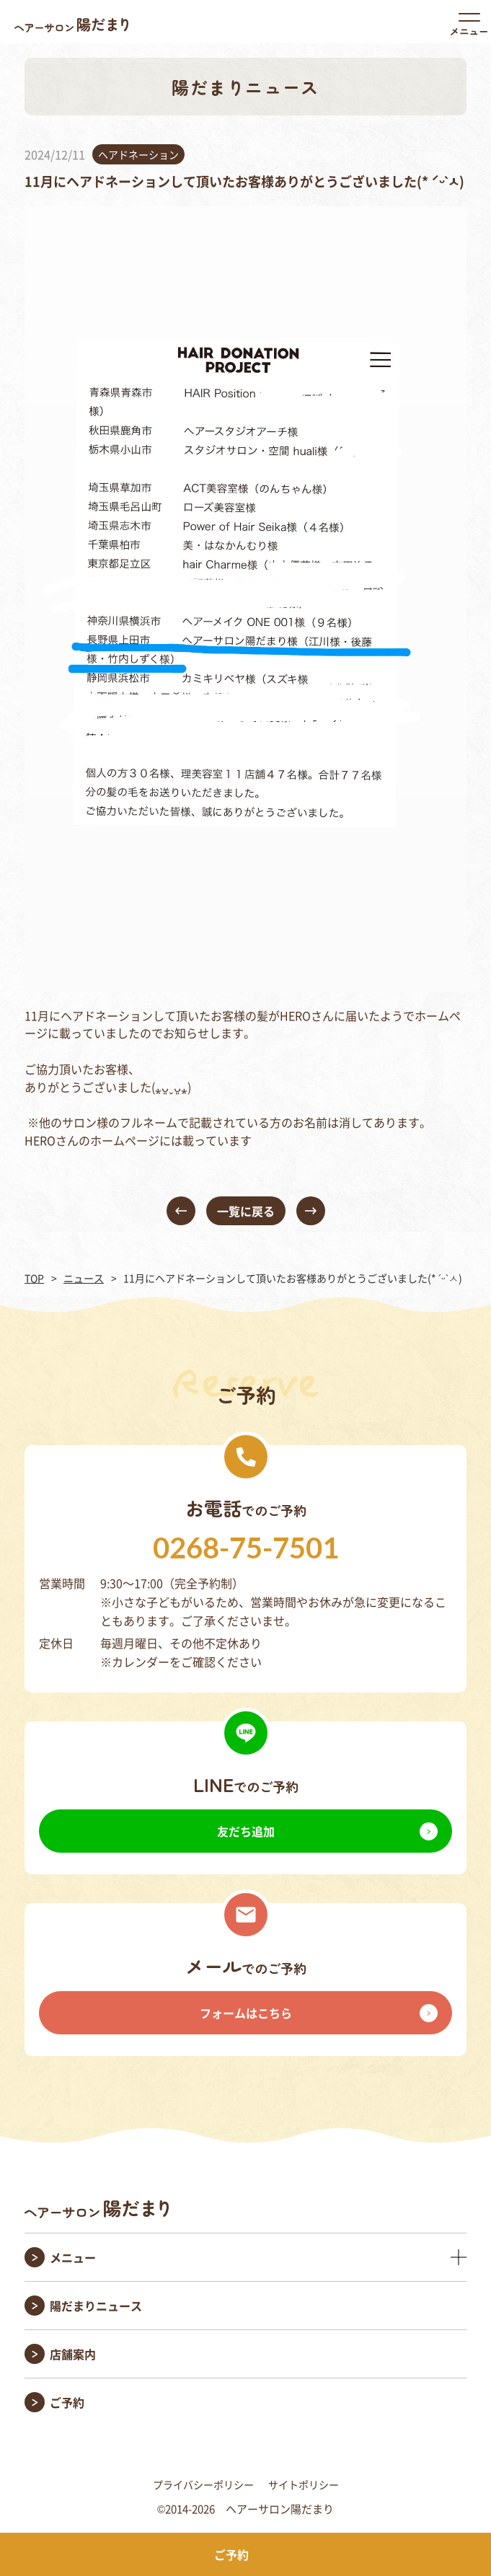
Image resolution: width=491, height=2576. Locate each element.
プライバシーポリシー (203, 2484)
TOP (34, 1278)
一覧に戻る (246, 1210)
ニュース (83, 1278)
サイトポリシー (303, 2484)
